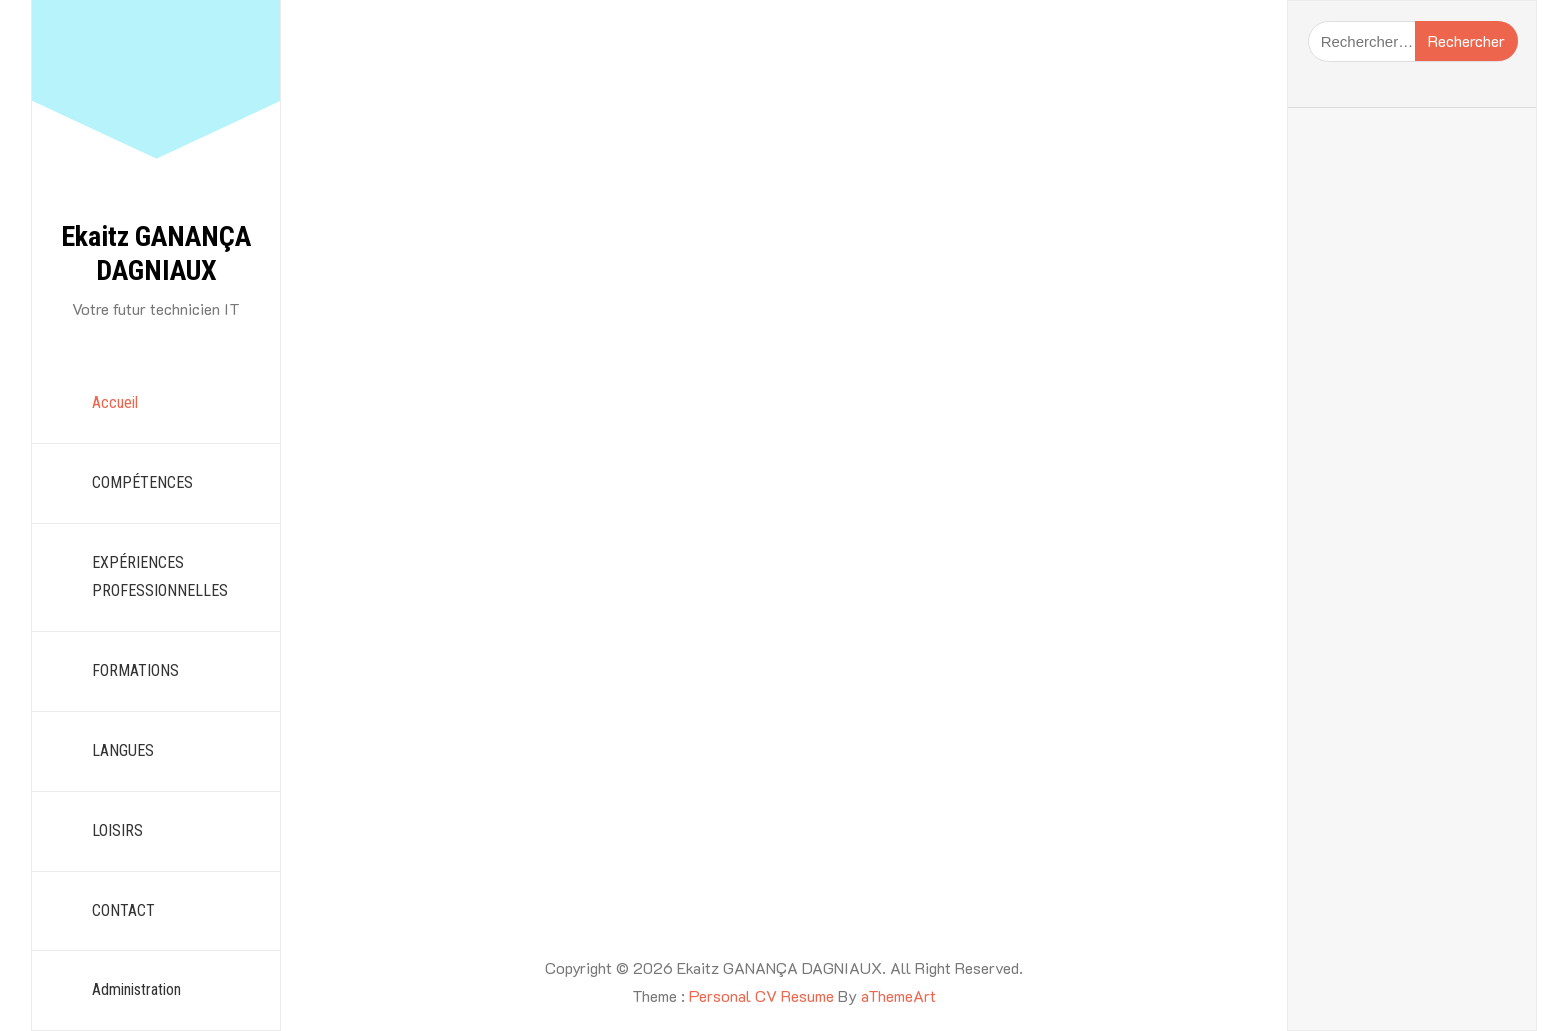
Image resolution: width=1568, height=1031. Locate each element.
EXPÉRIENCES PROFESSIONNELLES (160, 577)
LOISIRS (117, 830)
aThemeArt (898, 995)
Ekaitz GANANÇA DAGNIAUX (156, 253)
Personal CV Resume (761, 995)
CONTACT (123, 910)
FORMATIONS (135, 670)
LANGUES (123, 750)
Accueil (115, 402)
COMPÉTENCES (142, 482)
